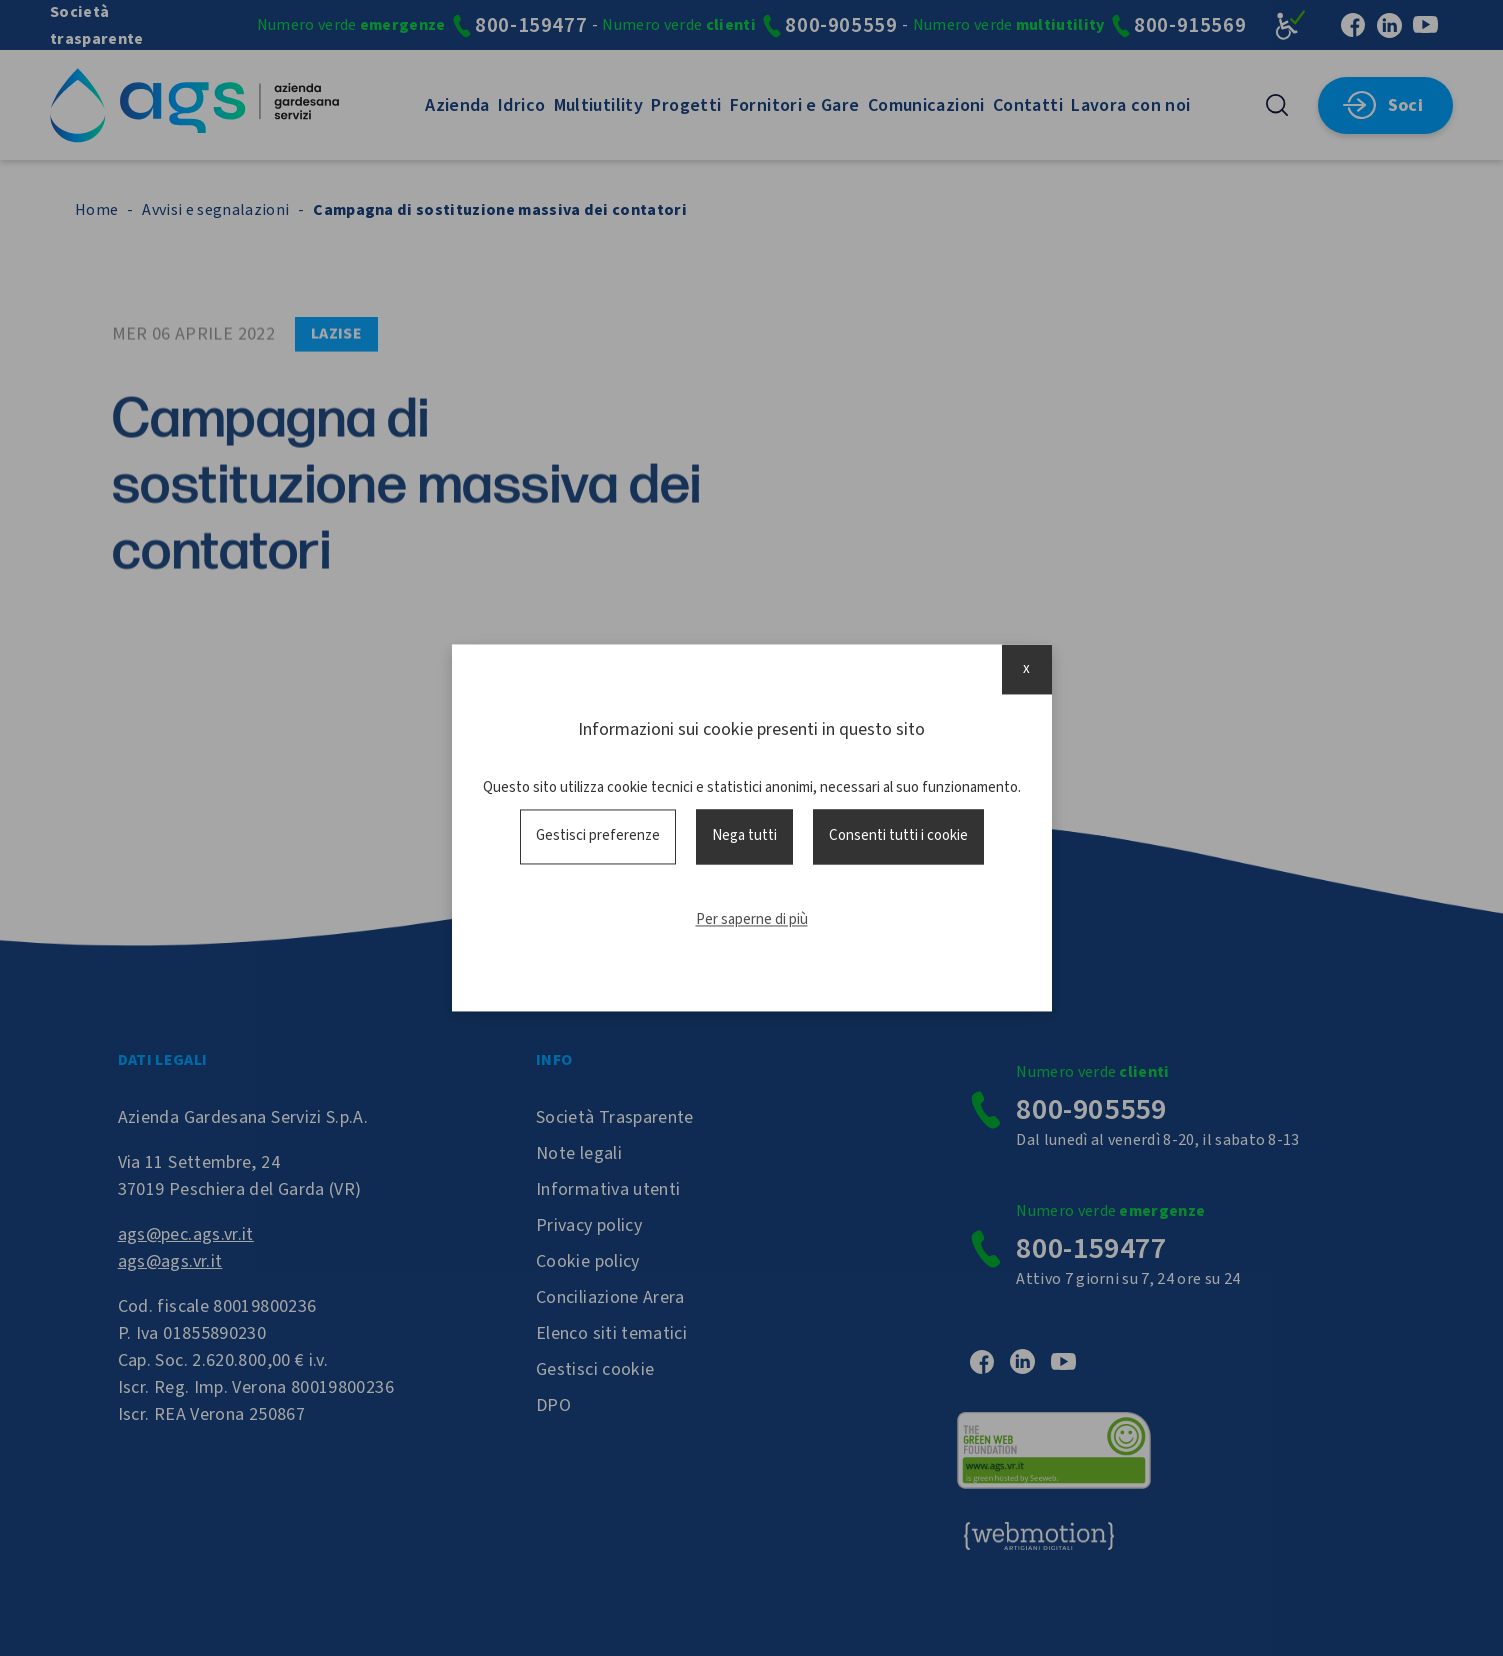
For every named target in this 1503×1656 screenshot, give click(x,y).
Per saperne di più (752, 919)
